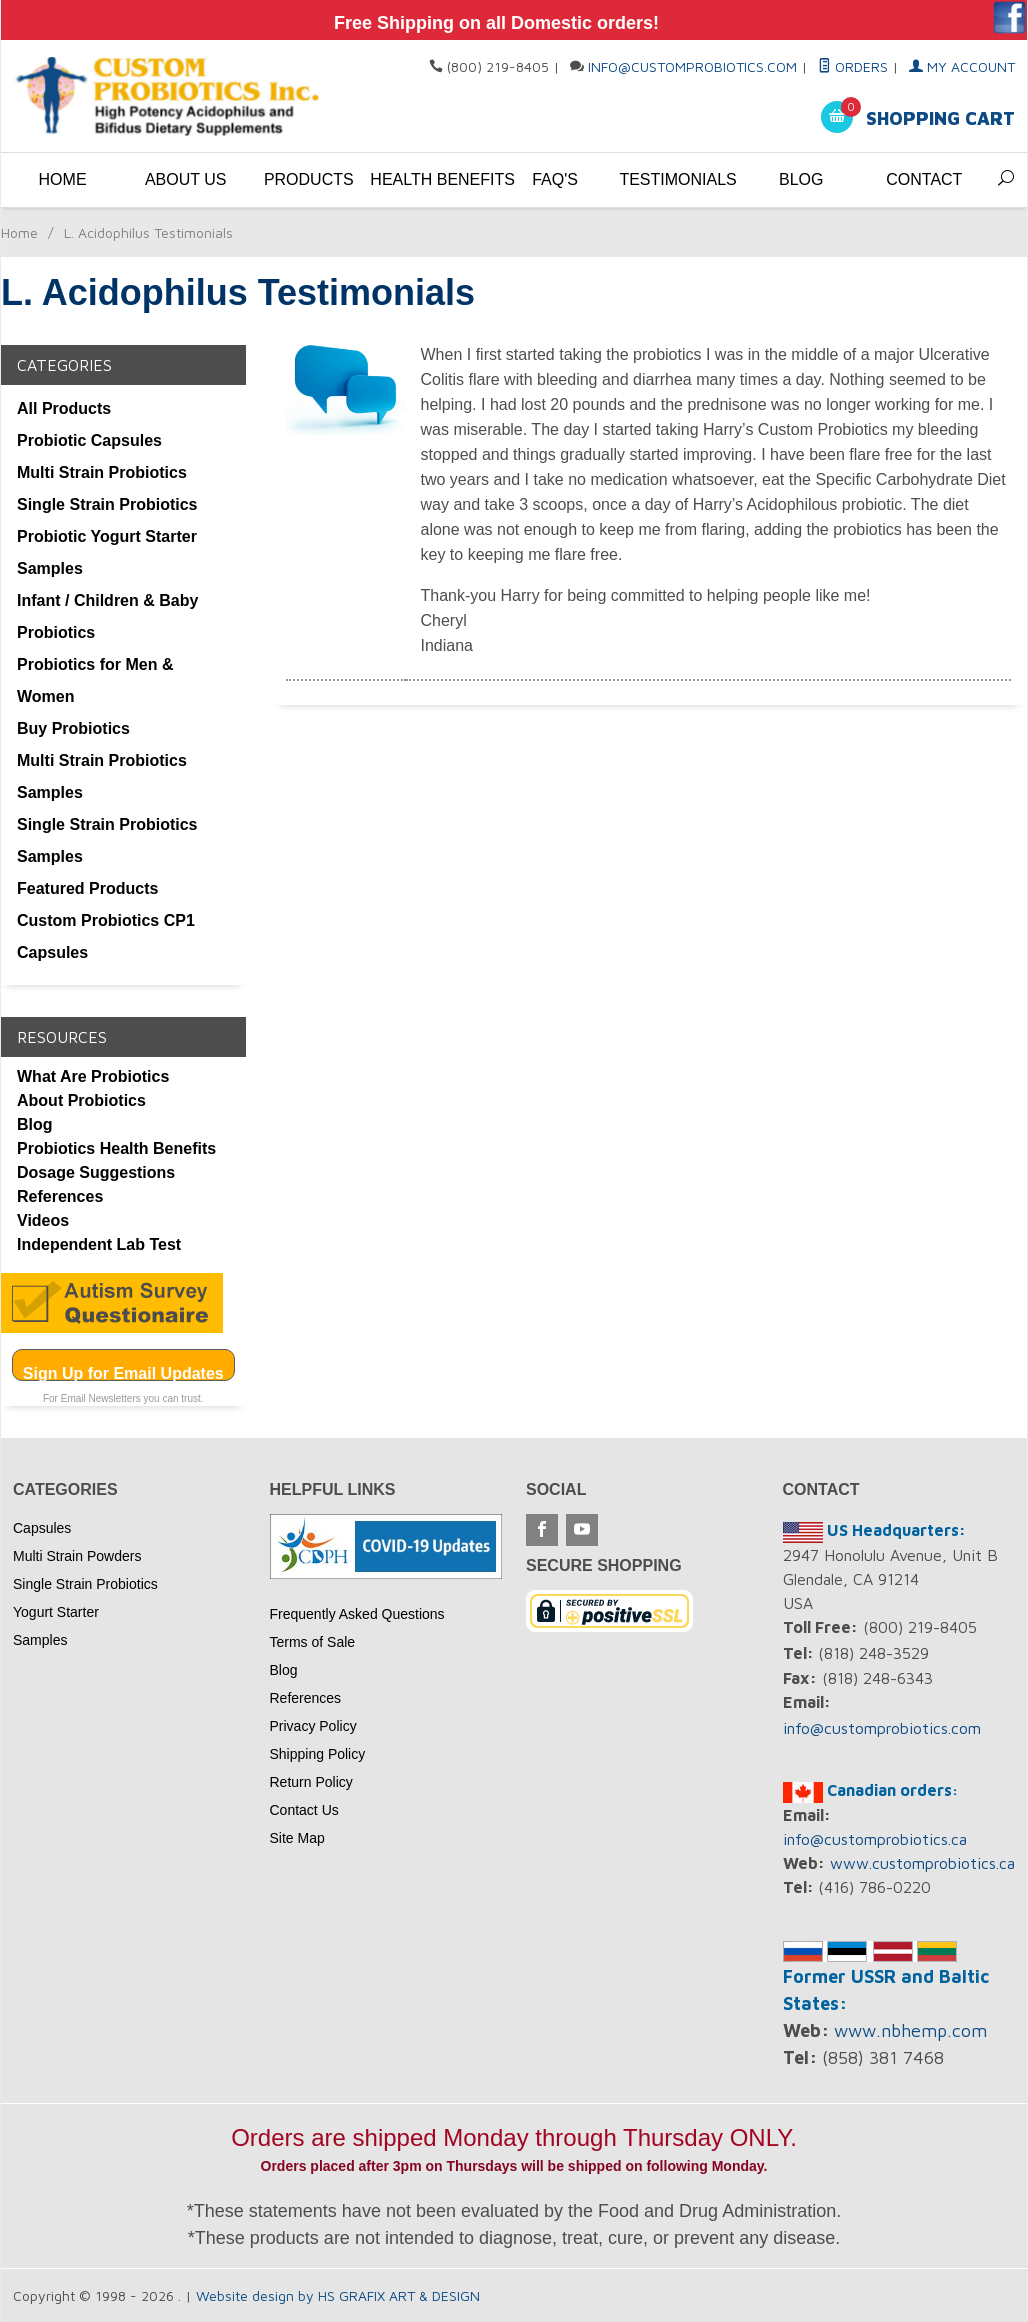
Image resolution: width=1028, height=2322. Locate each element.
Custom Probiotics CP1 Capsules (106, 936)
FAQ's (555, 179)
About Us (186, 179)
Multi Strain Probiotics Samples (102, 776)
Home (63, 179)
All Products (64, 408)
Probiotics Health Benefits (116, 1148)
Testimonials (677, 179)
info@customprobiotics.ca (875, 1839)
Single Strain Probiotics (107, 504)
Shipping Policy (318, 1754)
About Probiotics (81, 1100)
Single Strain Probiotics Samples (107, 840)
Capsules (42, 1528)
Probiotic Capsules (89, 440)
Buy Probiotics (73, 728)
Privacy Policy (313, 1726)
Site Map (297, 1838)
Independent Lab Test (99, 1244)
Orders (853, 66)
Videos (43, 1220)
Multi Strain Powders (77, 1556)
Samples (50, 568)
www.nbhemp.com (910, 2030)
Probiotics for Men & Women (95, 680)
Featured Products (87, 888)
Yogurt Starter (56, 1612)
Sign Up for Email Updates (123, 1373)
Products (309, 179)
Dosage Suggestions (96, 1172)
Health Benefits (431, 179)
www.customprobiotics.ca (922, 1863)
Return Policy (311, 1782)
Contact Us (304, 1810)
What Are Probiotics (93, 1076)
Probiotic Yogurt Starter (107, 536)
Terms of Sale (313, 1642)
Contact (924, 179)
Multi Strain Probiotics (102, 472)
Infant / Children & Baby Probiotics (107, 616)
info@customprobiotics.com (692, 66)
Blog (801, 179)
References (60, 1196)
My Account (962, 66)
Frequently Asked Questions (357, 1614)
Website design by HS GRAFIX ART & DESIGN (338, 2295)
